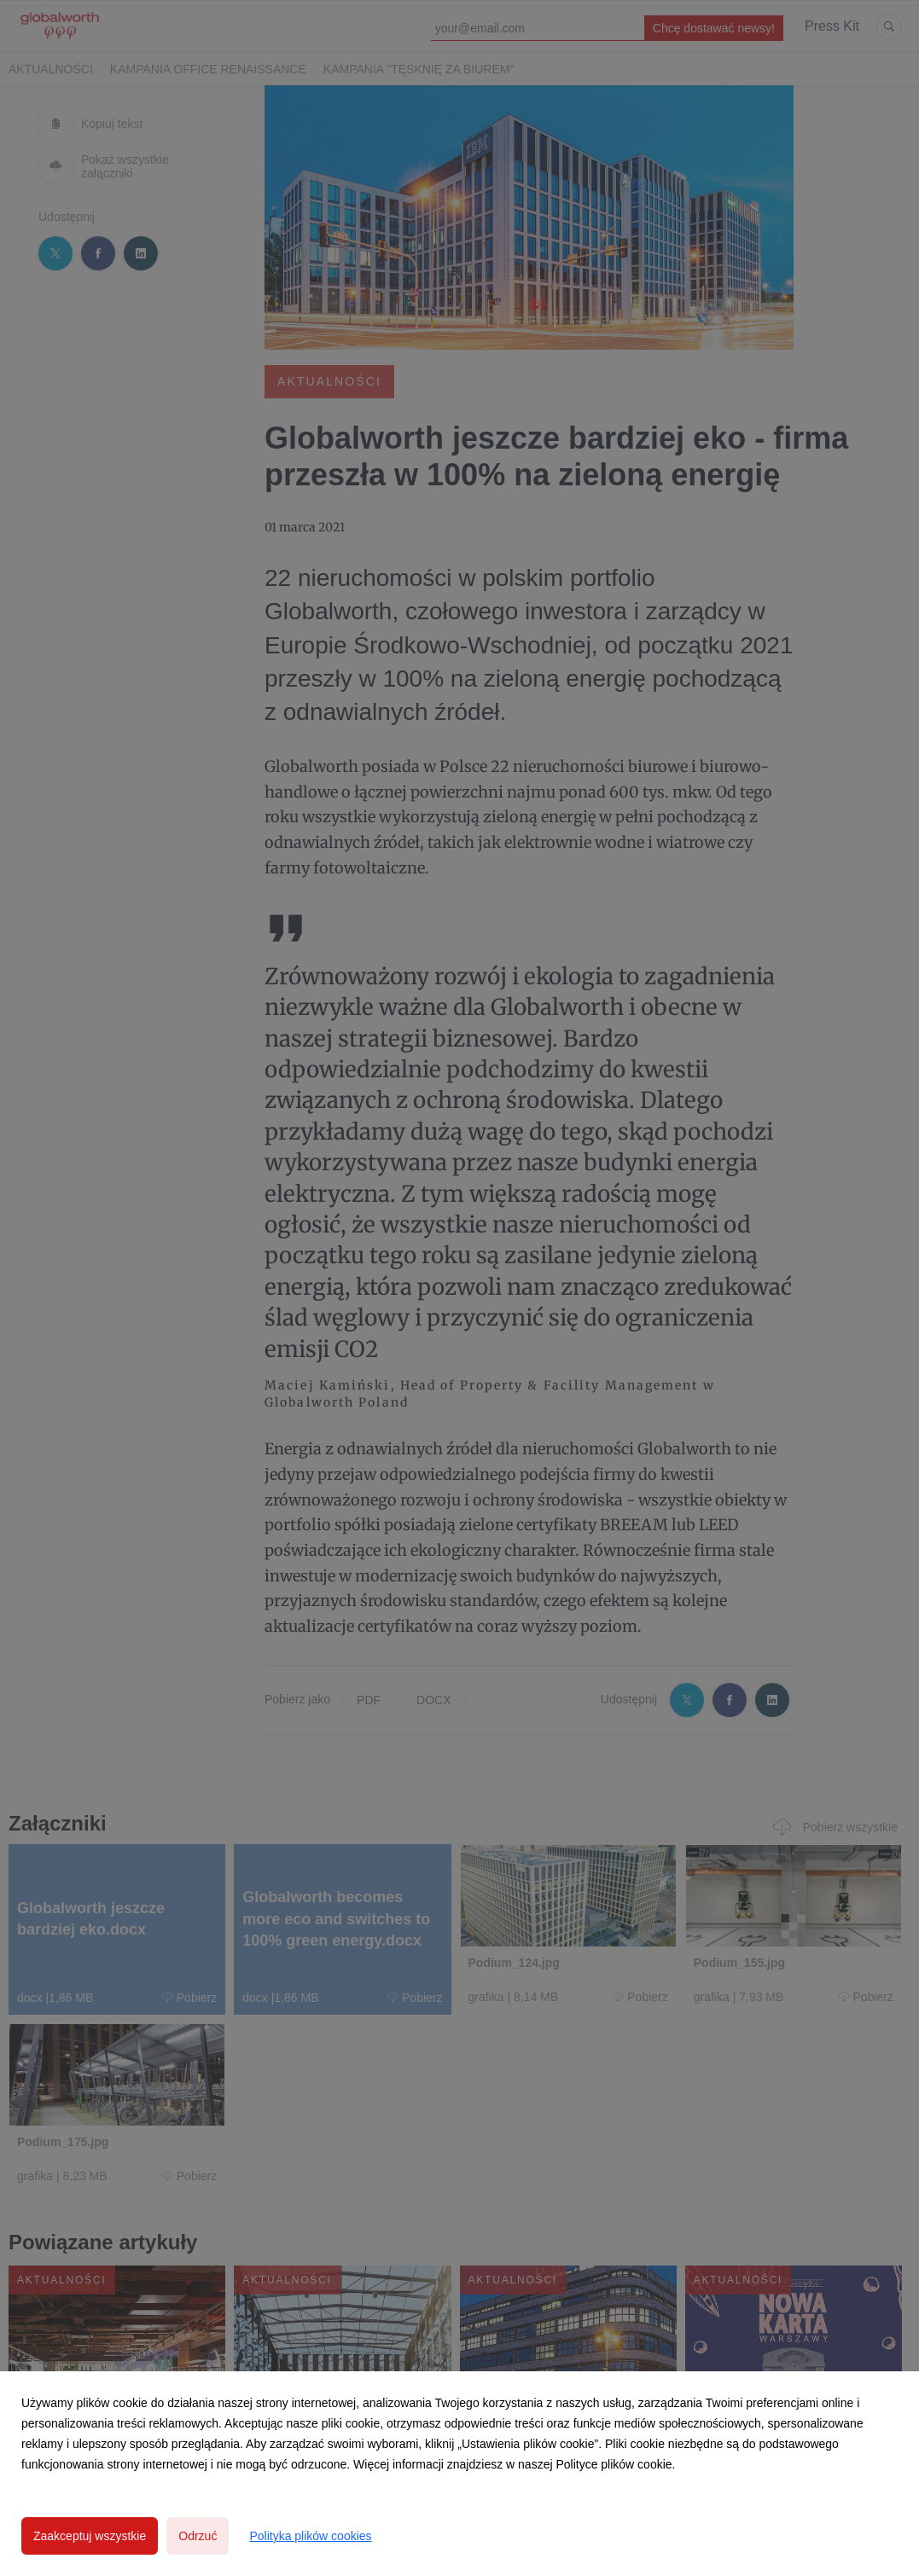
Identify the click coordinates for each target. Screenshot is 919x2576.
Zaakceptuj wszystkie (89, 2536)
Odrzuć (197, 2536)
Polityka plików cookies (310, 2536)
